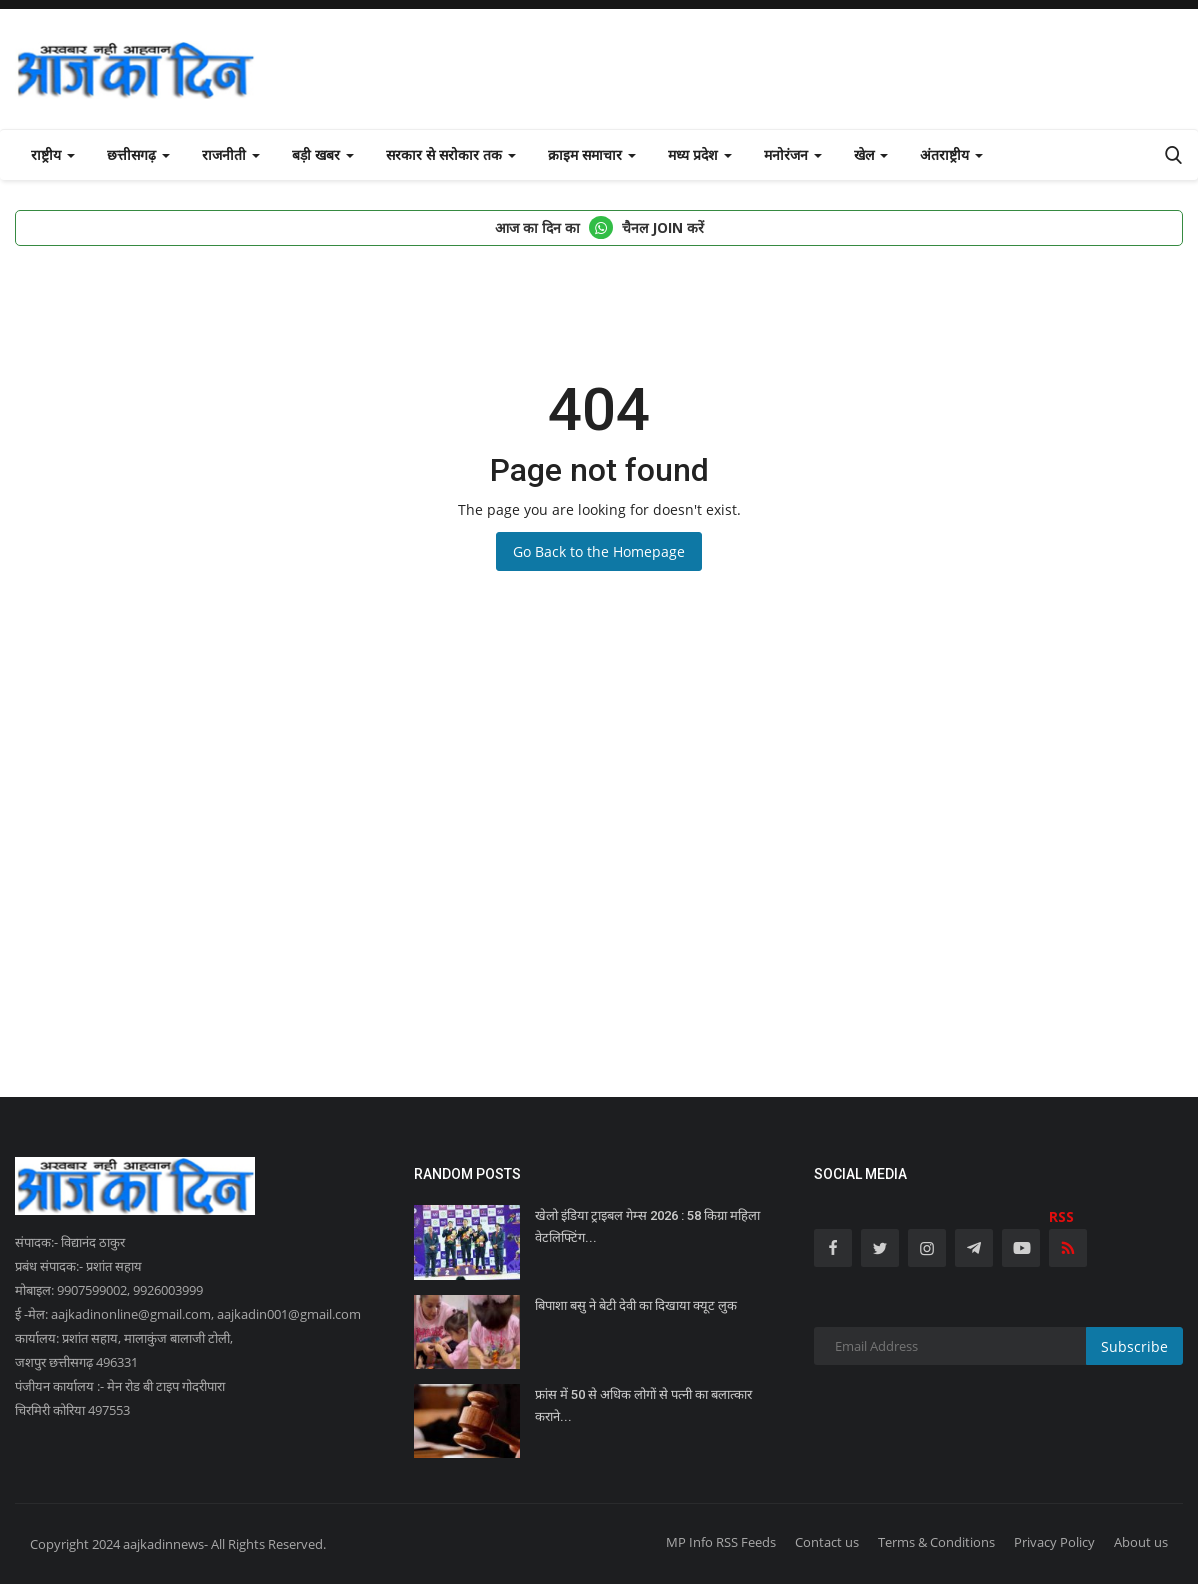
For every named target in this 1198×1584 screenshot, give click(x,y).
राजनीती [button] (231, 154)
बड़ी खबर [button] (323, 154)
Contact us (827, 1542)
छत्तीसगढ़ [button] (138, 154)
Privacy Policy (1054, 1542)
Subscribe (1134, 1346)
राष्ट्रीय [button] (53, 154)
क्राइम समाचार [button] (592, 154)
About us (1141, 1542)
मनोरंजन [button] (793, 154)
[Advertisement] (599, 897)
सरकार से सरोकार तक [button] (451, 154)
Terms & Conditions (936, 1542)
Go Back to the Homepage (599, 551)
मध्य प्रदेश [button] (700, 154)
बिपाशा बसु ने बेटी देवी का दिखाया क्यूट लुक (636, 1305)
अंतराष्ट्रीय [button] (951, 154)
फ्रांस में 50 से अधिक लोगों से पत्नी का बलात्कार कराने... (643, 1405)
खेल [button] (871, 154)
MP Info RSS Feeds (721, 1542)
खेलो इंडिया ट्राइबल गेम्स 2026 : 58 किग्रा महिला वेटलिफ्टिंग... (647, 1226)
